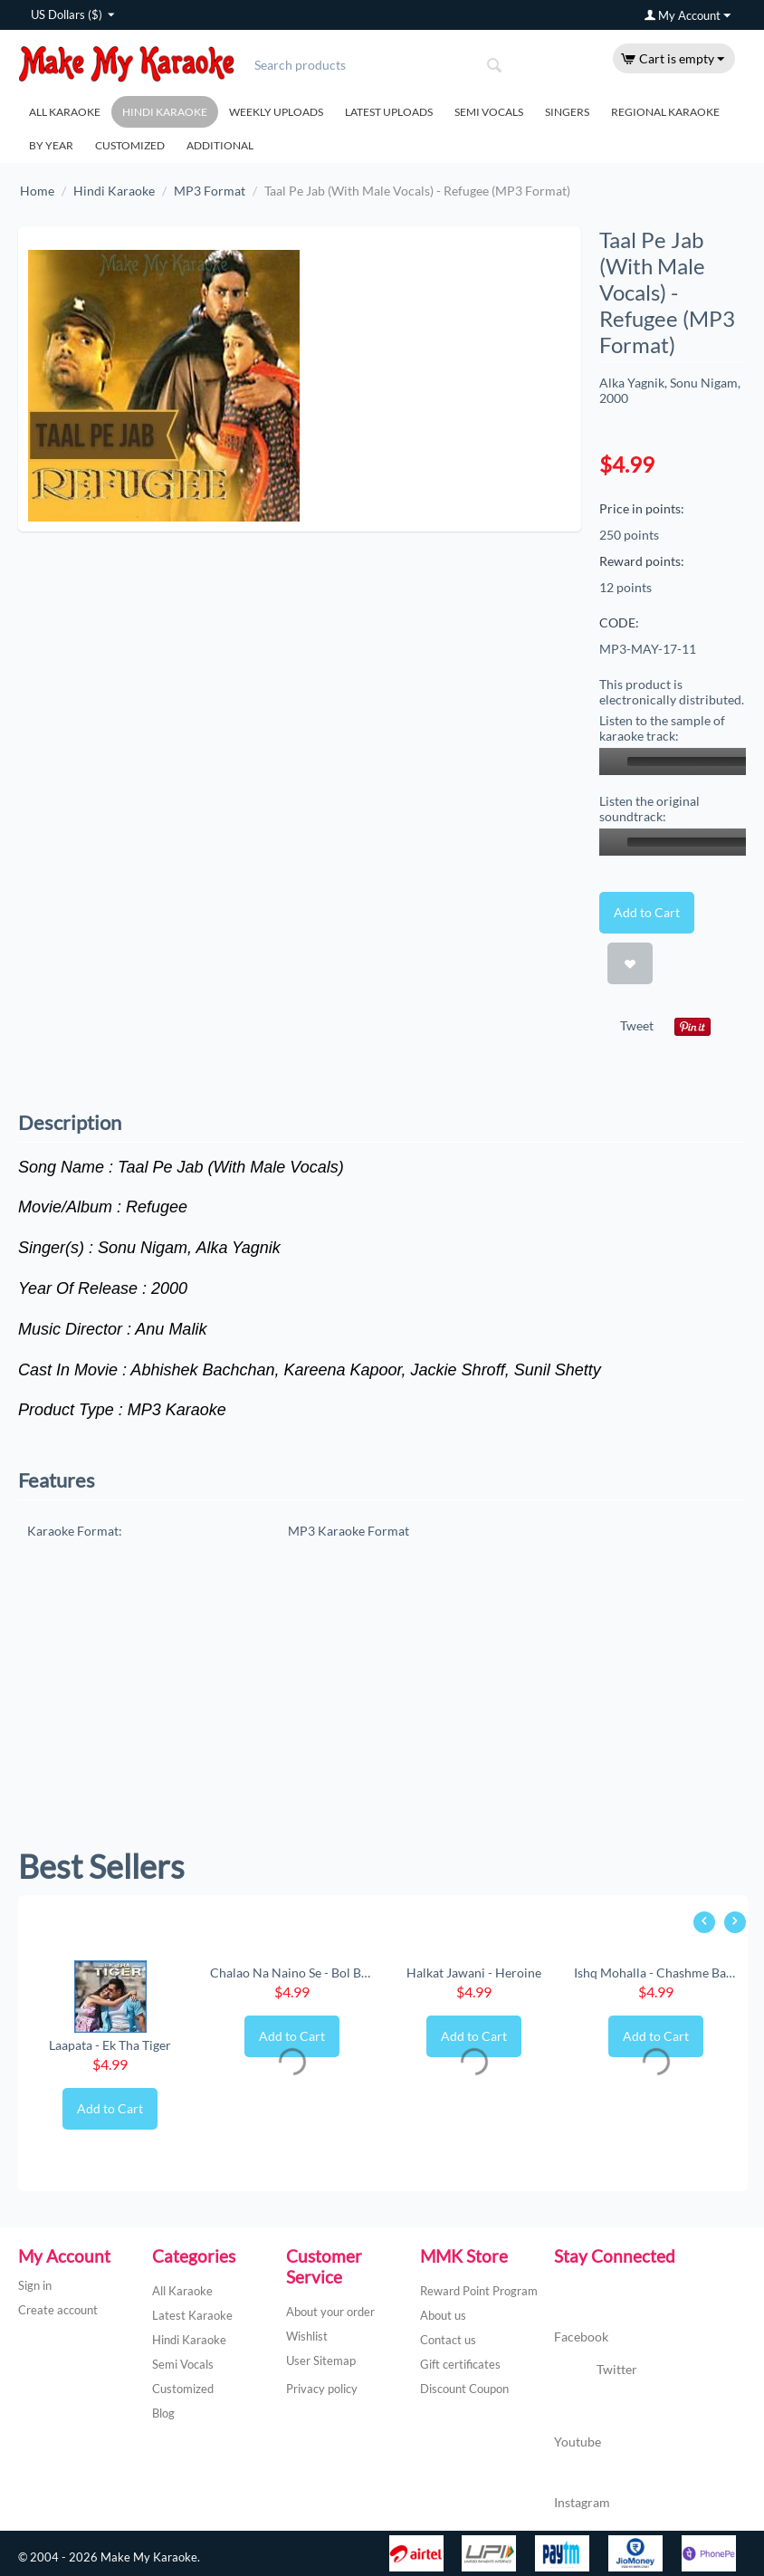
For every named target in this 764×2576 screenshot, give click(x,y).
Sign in (35, 2285)
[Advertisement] (382, 1701)
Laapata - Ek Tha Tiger (110, 2045)
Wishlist (307, 2336)
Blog (163, 2413)
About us (443, 2315)
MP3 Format (209, 190)
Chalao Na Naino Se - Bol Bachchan (292, 1972)
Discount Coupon (464, 2388)
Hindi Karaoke (164, 112)
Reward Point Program (479, 2291)
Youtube (577, 2423)
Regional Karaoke (665, 112)
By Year (51, 145)
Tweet (637, 1025)
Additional (219, 145)
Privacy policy (322, 2388)
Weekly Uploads (276, 112)
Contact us (448, 2339)
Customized (130, 145)
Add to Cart (647, 912)
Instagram (582, 2484)
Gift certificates (460, 2364)
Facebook (581, 2319)
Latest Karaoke (192, 2315)
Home (37, 190)
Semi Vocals (488, 112)
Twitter (595, 2370)
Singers (567, 112)
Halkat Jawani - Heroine (473, 1972)
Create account (58, 2310)
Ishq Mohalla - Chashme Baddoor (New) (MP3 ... (656, 1972)
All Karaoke (64, 112)
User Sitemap (321, 2360)
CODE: (619, 622)
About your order (330, 2311)
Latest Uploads (389, 112)
